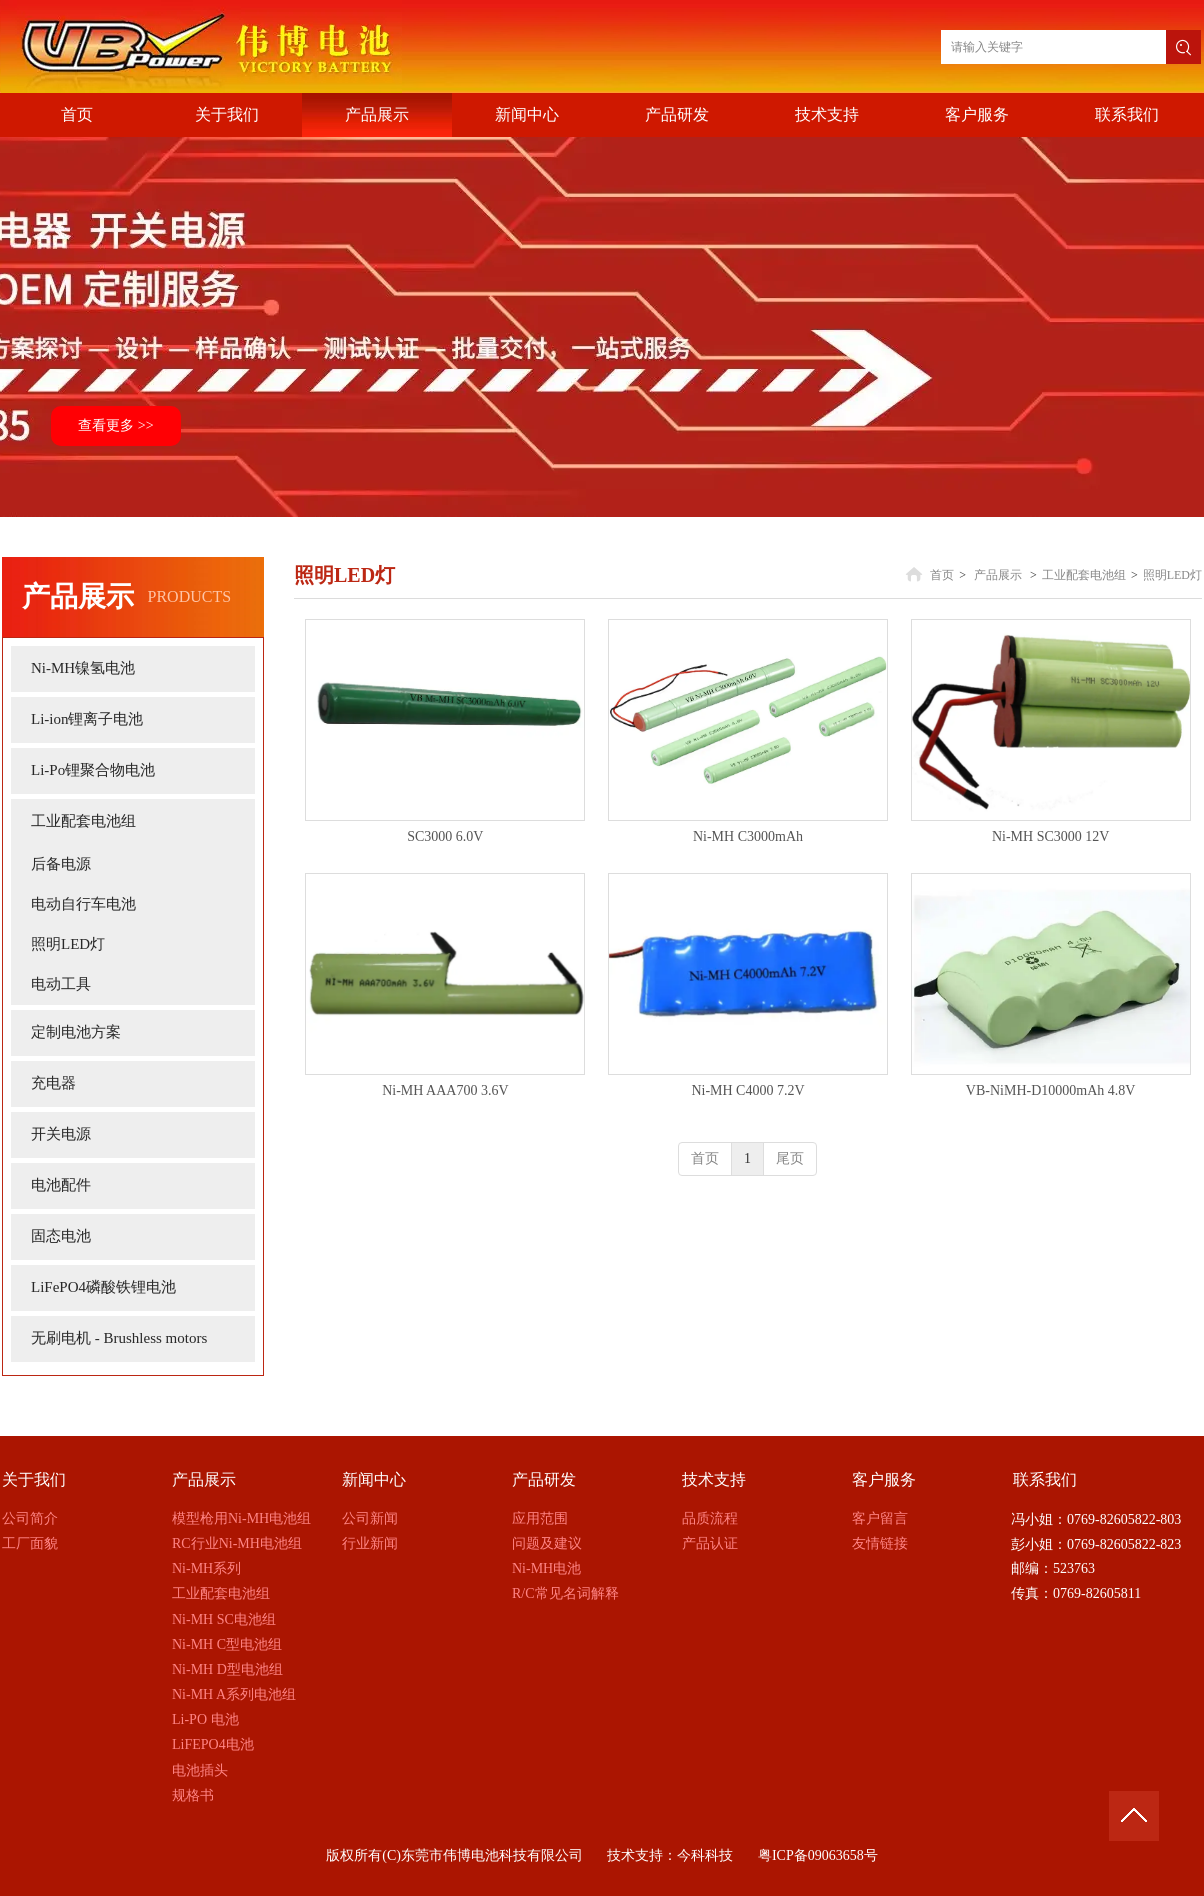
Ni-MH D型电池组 (227, 1669)
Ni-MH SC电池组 (224, 1619)
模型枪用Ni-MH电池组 (241, 1518)
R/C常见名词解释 (565, 1593)
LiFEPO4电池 (213, 1744)
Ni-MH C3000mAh (748, 836)
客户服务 (884, 1479)
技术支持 (714, 1479)
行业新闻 (370, 1543)
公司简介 (30, 1518)
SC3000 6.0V (445, 836)
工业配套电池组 (1084, 575)
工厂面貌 (30, 1543)
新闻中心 (374, 1479)
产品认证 (710, 1543)
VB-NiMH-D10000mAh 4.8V (1051, 1090)
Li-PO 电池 (205, 1719)
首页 (942, 575)
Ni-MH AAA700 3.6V (445, 1090)
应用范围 (540, 1518)
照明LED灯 (1172, 575)
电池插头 (200, 1770)
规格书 (193, 1795)
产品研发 (544, 1479)
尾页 (790, 1158)
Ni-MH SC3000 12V (1050, 836)
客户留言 (880, 1518)
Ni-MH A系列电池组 (234, 1694)
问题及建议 (547, 1543)
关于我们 (34, 1479)
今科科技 (705, 1855)
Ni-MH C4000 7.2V (747, 1090)
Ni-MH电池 (546, 1568)
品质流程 (710, 1518)
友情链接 (880, 1543)
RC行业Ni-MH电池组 (237, 1543)
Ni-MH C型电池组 (227, 1644)
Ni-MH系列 (206, 1568)
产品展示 (998, 575)
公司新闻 (370, 1518)
